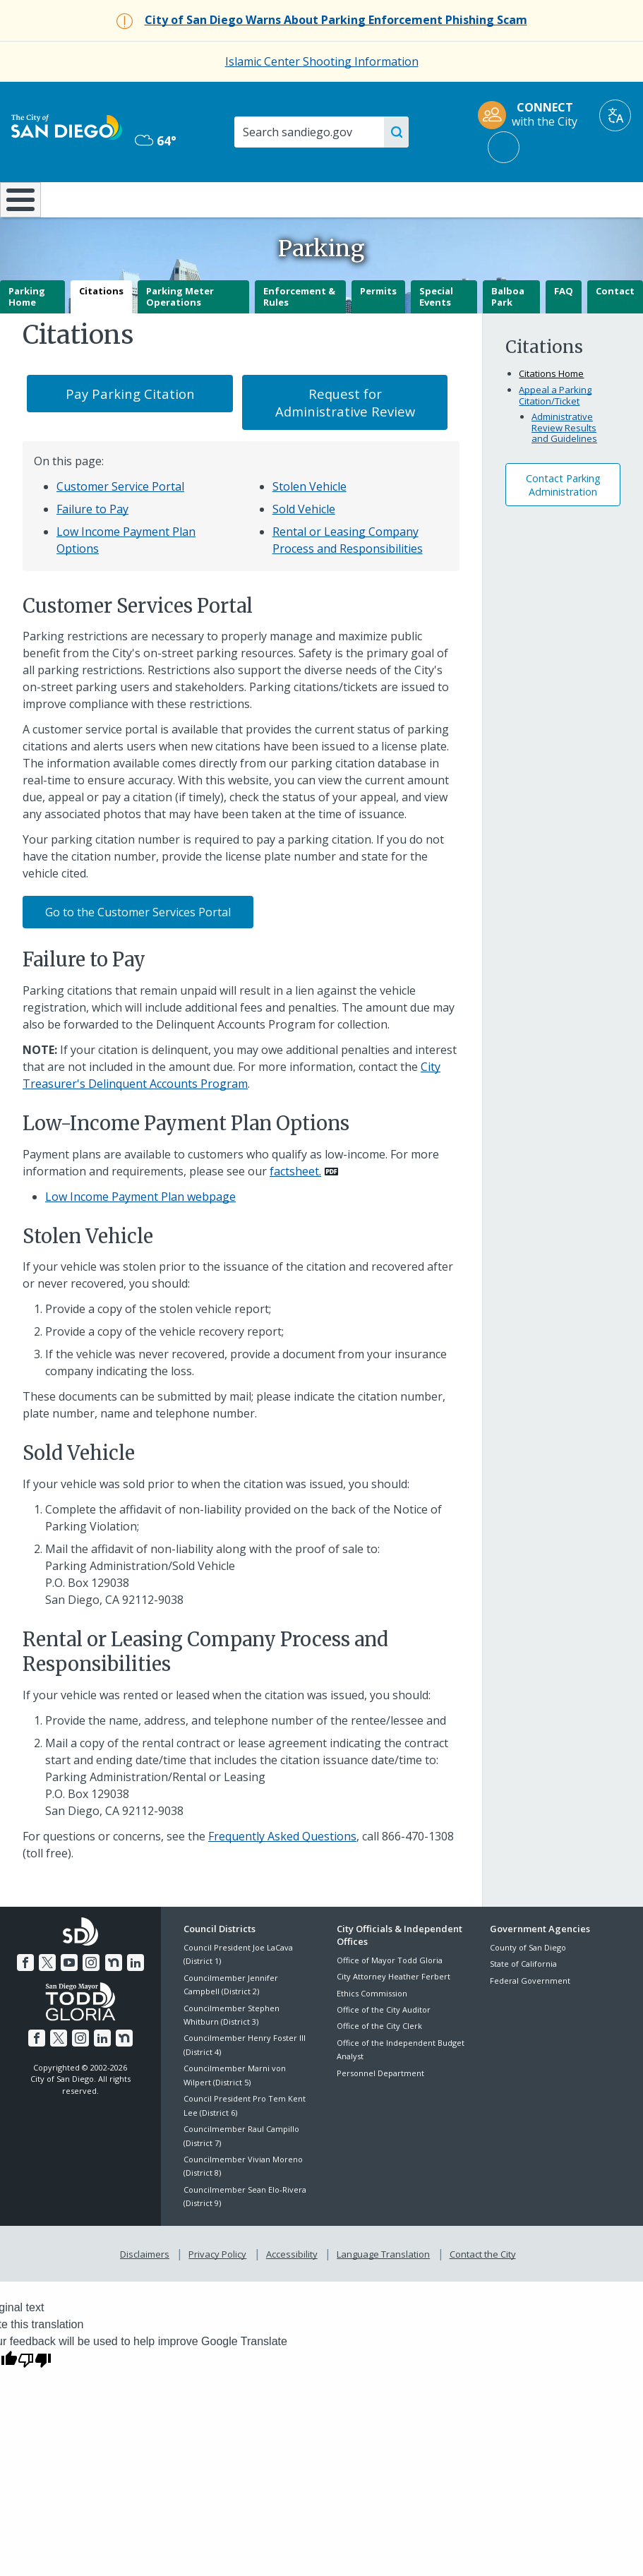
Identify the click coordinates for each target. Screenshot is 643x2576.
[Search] (319, 132)
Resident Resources (185, 205)
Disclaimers (147, 2289)
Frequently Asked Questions (282, 1873)
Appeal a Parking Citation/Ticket (555, 433)
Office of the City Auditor (384, 2047)
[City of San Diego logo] (66, 125)
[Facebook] (28, 1997)
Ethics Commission (372, 2030)
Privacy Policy (219, 2289)
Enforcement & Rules (299, 334)
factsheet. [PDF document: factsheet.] (295, 1208)
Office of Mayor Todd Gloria (390, 1997)
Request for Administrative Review (345, 439)
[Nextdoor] (111, 1997)
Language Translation (381, 2289)
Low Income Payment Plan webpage (140, 1233)
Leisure (85, 198)
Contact (615, 328)
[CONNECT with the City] (532, 115)
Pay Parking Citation (130, 431)
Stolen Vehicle (309, 524)
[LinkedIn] (132, 1997)
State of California (523, 2001)
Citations (101, 328)
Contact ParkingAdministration (563, 521)
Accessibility (292, 2289)
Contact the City (480, 2289)
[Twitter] (48, 1997)
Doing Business (280, 205)
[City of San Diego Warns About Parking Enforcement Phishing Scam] (336, 20)
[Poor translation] (35, 2393)
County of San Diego (528, 1984)
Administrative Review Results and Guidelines (564, 465)
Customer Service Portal (120, 524)
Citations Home (551, 411)
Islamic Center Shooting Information (322, 61)
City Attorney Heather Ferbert (393, 2013)
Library (377, 198)
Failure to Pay (92, 546)
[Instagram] (91, 1997)
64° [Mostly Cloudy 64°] (155, 140)
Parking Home (26, 334)
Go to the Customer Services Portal (138, 949)
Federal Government (530, 2017)
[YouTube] (69, 1997)
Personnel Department (380, 2110)
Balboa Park (507, 334)
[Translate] (615, 115)
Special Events (436, 334)
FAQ (563, 328)
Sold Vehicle (303, 546)
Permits (378, 328)
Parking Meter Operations (180, 334)
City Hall (590, 198)
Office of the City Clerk (379, 2063)
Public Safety (484, 198)
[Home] (17, 218)
